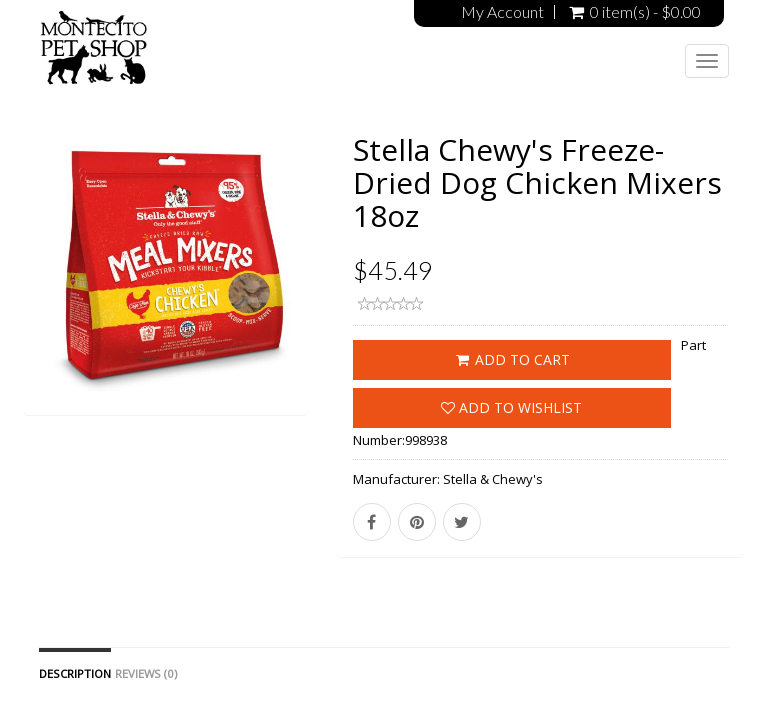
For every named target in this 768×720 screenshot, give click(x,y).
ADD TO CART (511, 359)
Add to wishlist (511, 407)
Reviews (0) (146, 673)
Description (75, 673)
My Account (502, 12)
